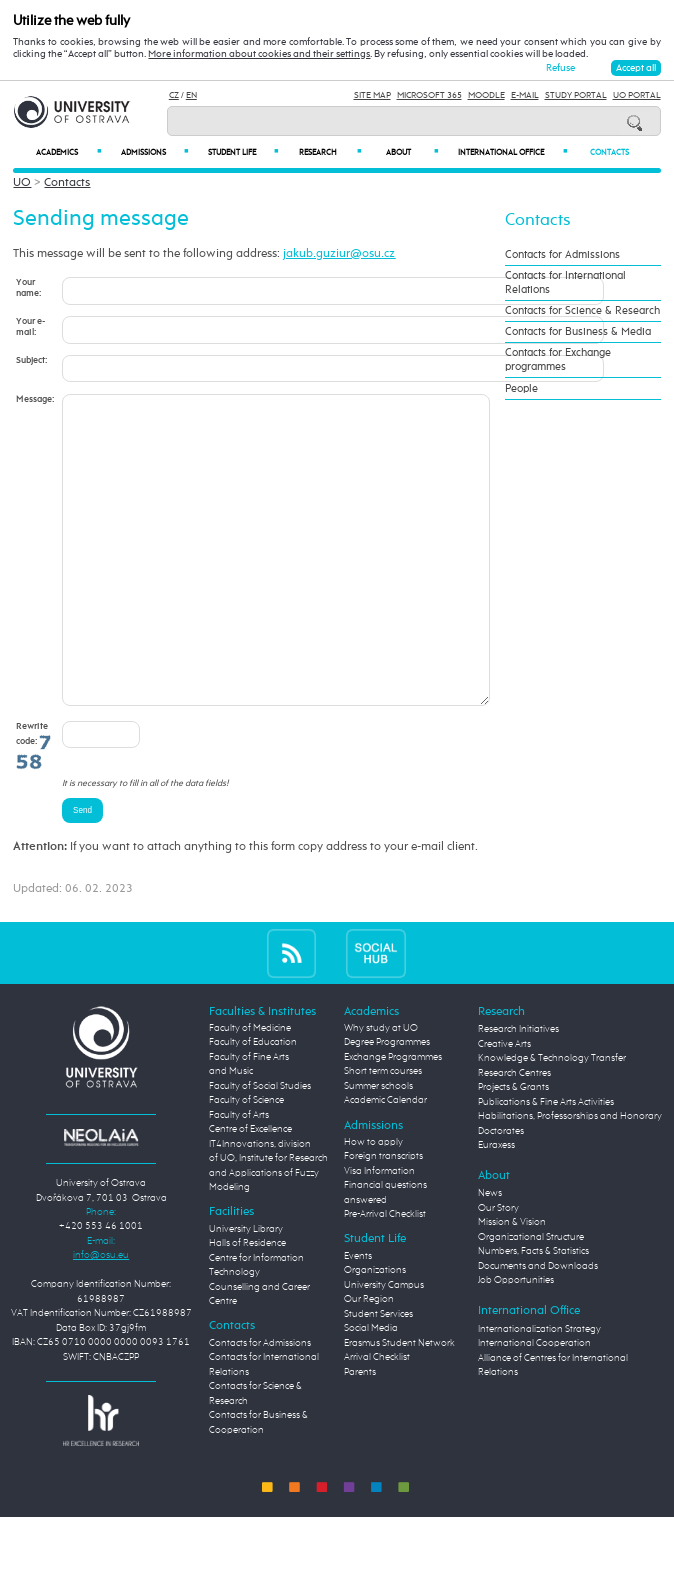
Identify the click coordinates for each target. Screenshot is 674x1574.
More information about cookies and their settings (259, 54)
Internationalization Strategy (539, 1389)
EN (191, 95)
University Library (246, 1289)
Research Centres (514, 1133)
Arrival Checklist (377, 1417)
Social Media (371, 1388)
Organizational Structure (531, 1297)
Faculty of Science (246, 1160)
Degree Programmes (387, 1102)
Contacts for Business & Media (578, 332)
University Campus (384, 1345)
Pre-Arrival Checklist (385, 1274)
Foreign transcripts (383, 1216)
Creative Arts (504, 1104)
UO (22, 183)
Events (358, 1316)
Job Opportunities (516, 1340)
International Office (512, 152)
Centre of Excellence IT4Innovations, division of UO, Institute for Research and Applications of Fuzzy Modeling (268, 1218)
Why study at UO (381, 1088)
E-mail (525, 95)
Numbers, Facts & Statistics (533, 1311)
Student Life (243, 152)
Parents (360, 1432)
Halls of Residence (247, 1303)
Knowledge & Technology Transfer (552, 1118)
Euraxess (496, 1205)
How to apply (373, 1202)
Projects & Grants (513, 1147)
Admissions (154, 152)
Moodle (486, 95)
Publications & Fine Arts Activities (546, 1162)
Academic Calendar (385, 1160)
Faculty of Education (253, 1102)
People (521, 389)
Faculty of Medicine (250, 1088)
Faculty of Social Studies (260, 1146)
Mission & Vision (512, 1282)
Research (330, 152)
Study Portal (576, 95)
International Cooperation (534, 1403)
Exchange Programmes (393, 1117)
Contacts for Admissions (562, 255)
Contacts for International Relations (565, 283)
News (490, 1253)
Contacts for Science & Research (582, 311)
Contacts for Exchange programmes (558, 360)
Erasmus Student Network (399, 1403)
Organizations (375, 1330)
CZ (174, 95)
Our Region (369, 1359)
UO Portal (637, 95)
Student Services (378, 1374)
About (412, 152)
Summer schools (378, 1146)
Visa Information (379, 1231)
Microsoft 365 (429, 95)
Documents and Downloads (538, 1326)
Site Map (372, 95)
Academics (68, 152)
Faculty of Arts (239, 1175)
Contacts (609, 153)
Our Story (498, 1268)
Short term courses (383, 1131)
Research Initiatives (518, 1089)
